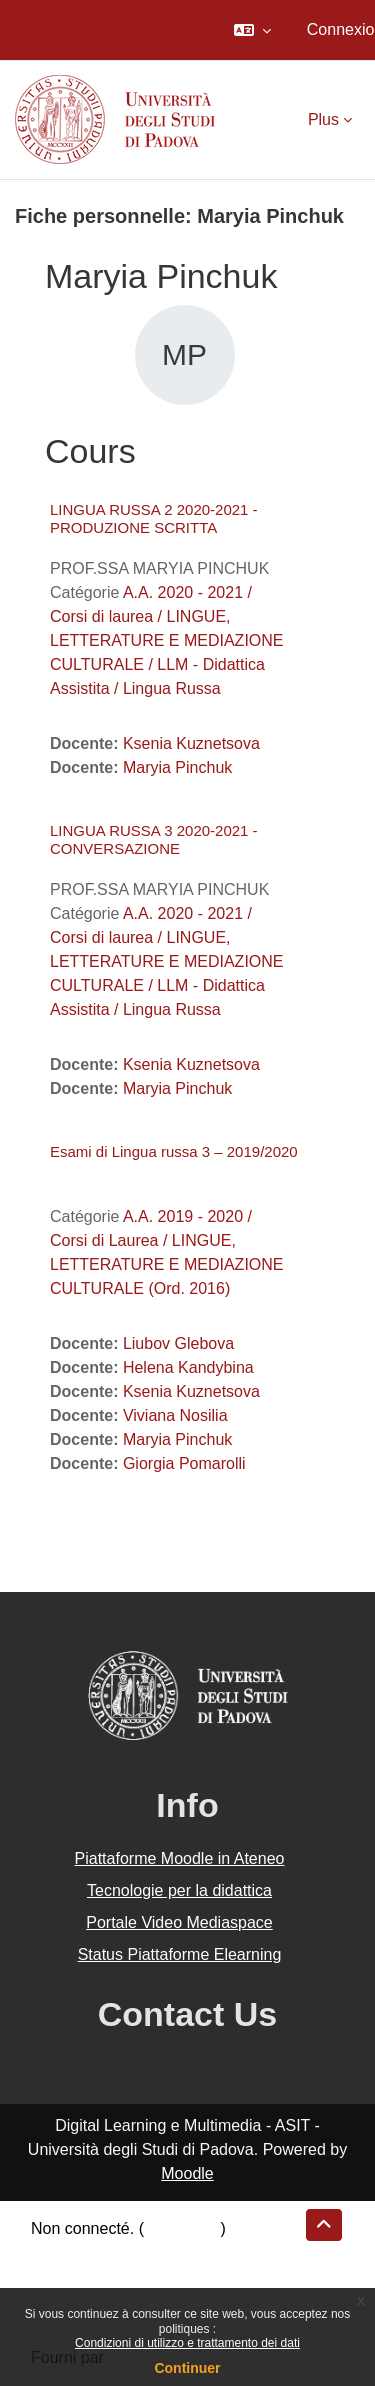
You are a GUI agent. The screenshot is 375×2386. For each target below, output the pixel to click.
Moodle (187, 2173)
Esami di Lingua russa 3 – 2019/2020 (174, 1151)
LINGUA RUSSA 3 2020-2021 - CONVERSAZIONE (154, 839)
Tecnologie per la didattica (179, 1890)
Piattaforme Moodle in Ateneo (180, 1858)
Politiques (65, 2276)
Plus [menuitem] (323, 119)
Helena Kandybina (188, 1367)
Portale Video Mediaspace (179, 1922)
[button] (252, 30)
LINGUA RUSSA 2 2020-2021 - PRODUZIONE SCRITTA (154, 518)
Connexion (182, 2228)
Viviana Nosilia (175, 1415)
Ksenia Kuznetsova (191, 743)
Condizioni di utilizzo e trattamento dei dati (187, 2343)
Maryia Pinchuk (177, 767)
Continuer (187, 2368)
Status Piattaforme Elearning (180, 1954)
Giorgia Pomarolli (184, 1463)
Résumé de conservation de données (163, 2252)
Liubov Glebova (178, 1343)
